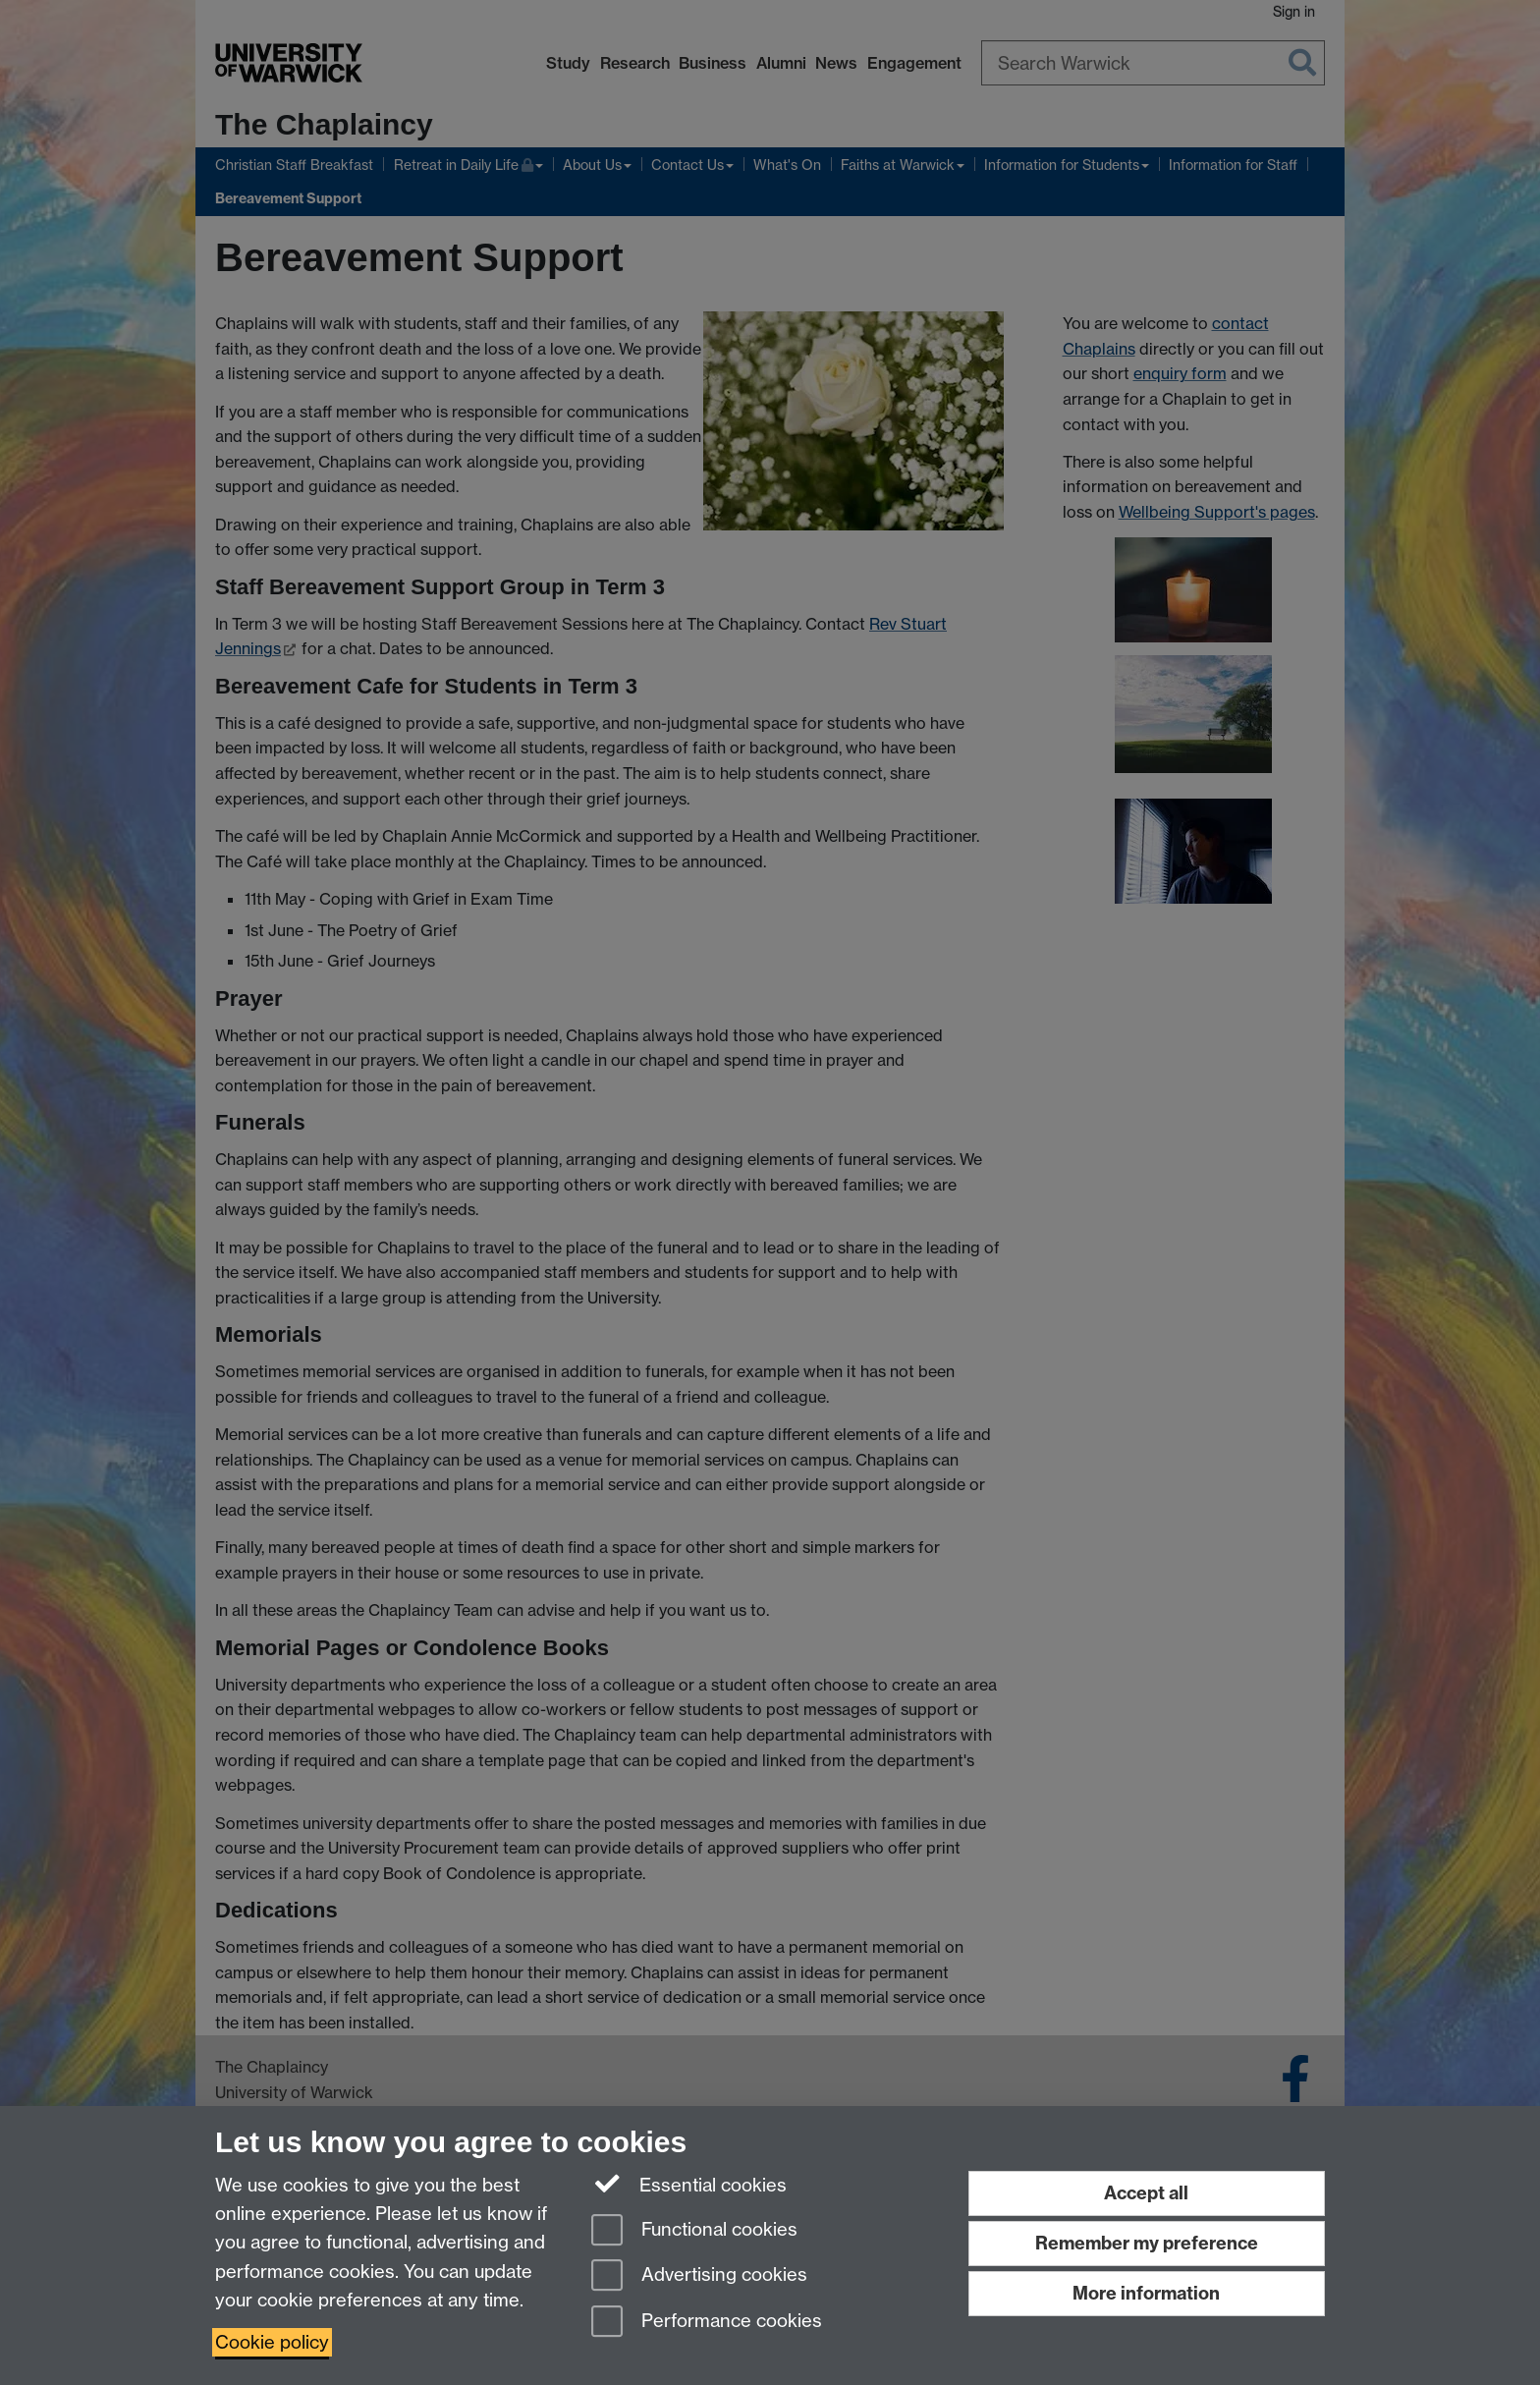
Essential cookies (689, 2183)
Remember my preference (1146, 2243)
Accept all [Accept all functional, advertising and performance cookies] (1146, 2193)
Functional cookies (694, 2231)
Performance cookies (706, 2322)
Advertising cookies (699, 2276)
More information (1146, 2293)
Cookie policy (272, 2342)
